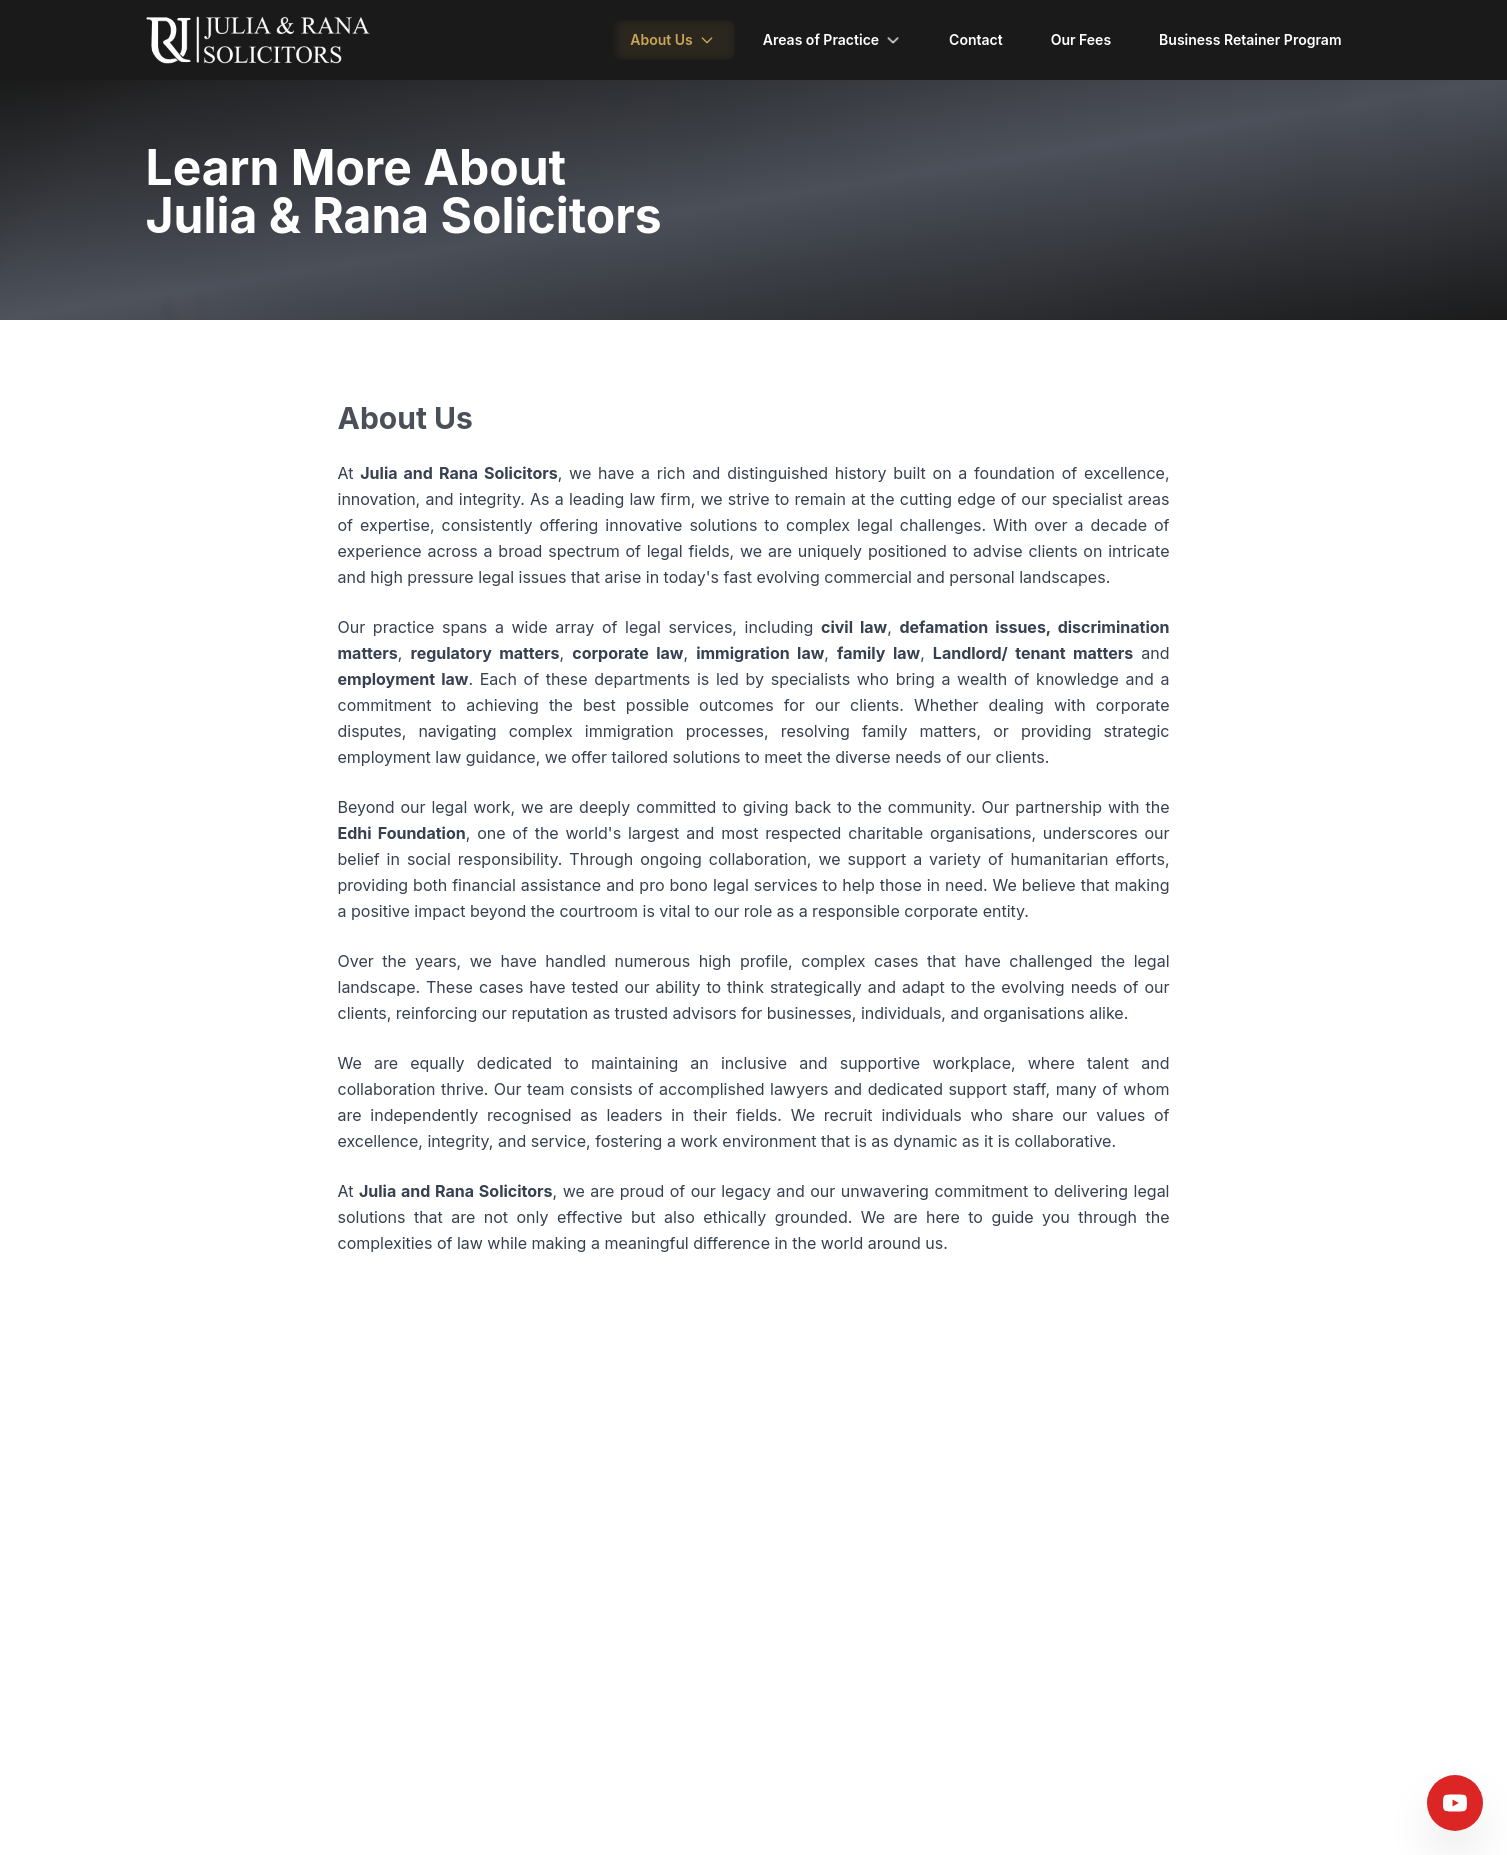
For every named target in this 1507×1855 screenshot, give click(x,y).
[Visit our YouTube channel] (1455, 1803)
